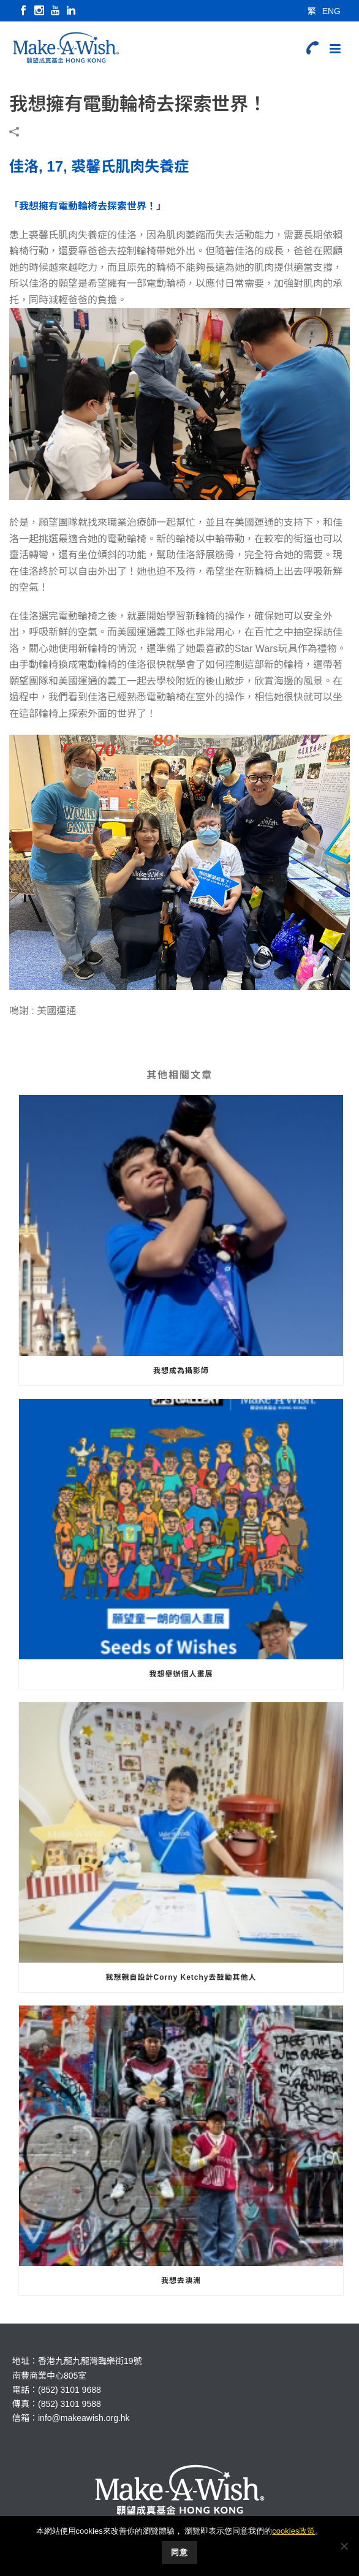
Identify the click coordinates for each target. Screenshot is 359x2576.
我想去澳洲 (181, 2280)
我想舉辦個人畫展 (181, 1674)
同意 (179, 2552)
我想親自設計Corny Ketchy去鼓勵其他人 (180, 1977)
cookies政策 (293, 2531)
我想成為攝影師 (181, 1370)
